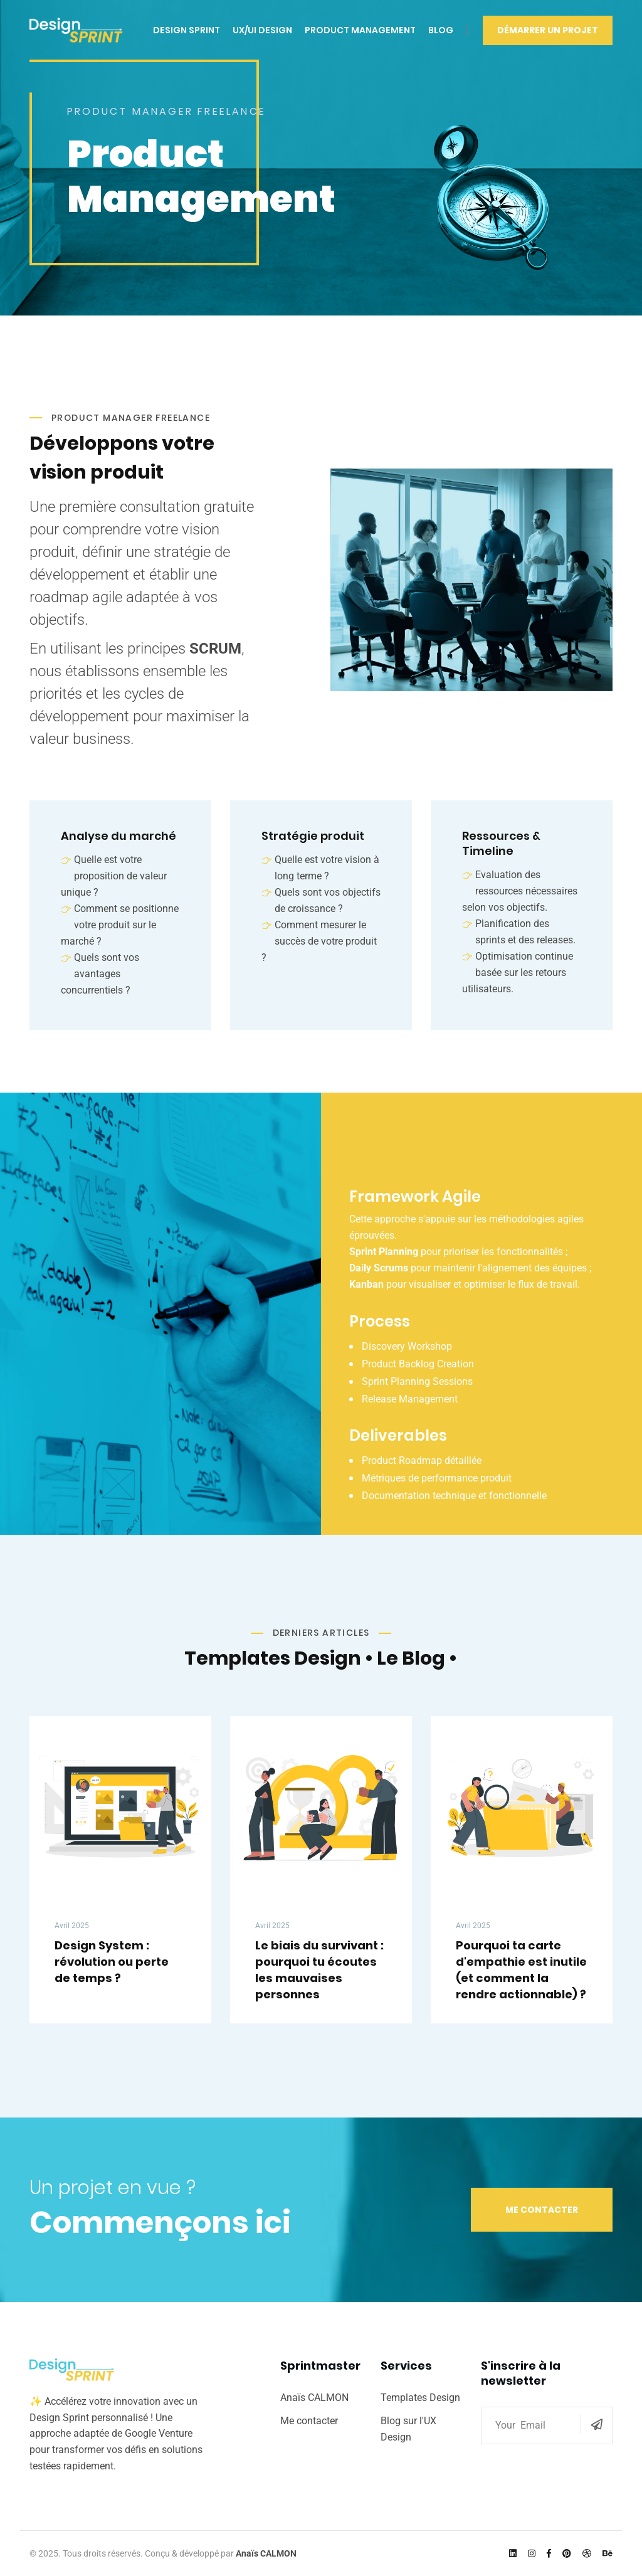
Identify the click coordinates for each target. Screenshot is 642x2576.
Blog (440, 30)
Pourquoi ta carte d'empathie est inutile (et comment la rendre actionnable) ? (521, 1969)
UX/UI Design (262, 30)
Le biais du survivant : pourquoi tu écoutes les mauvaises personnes (319, 1969)
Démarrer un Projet (547, 30)
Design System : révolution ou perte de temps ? (112, 1961)
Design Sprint (186, 30)
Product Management (360, 30)
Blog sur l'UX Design (408, 2429)
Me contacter (541, 2209)
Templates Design (420, 2398)
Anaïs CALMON (314, 2398)
